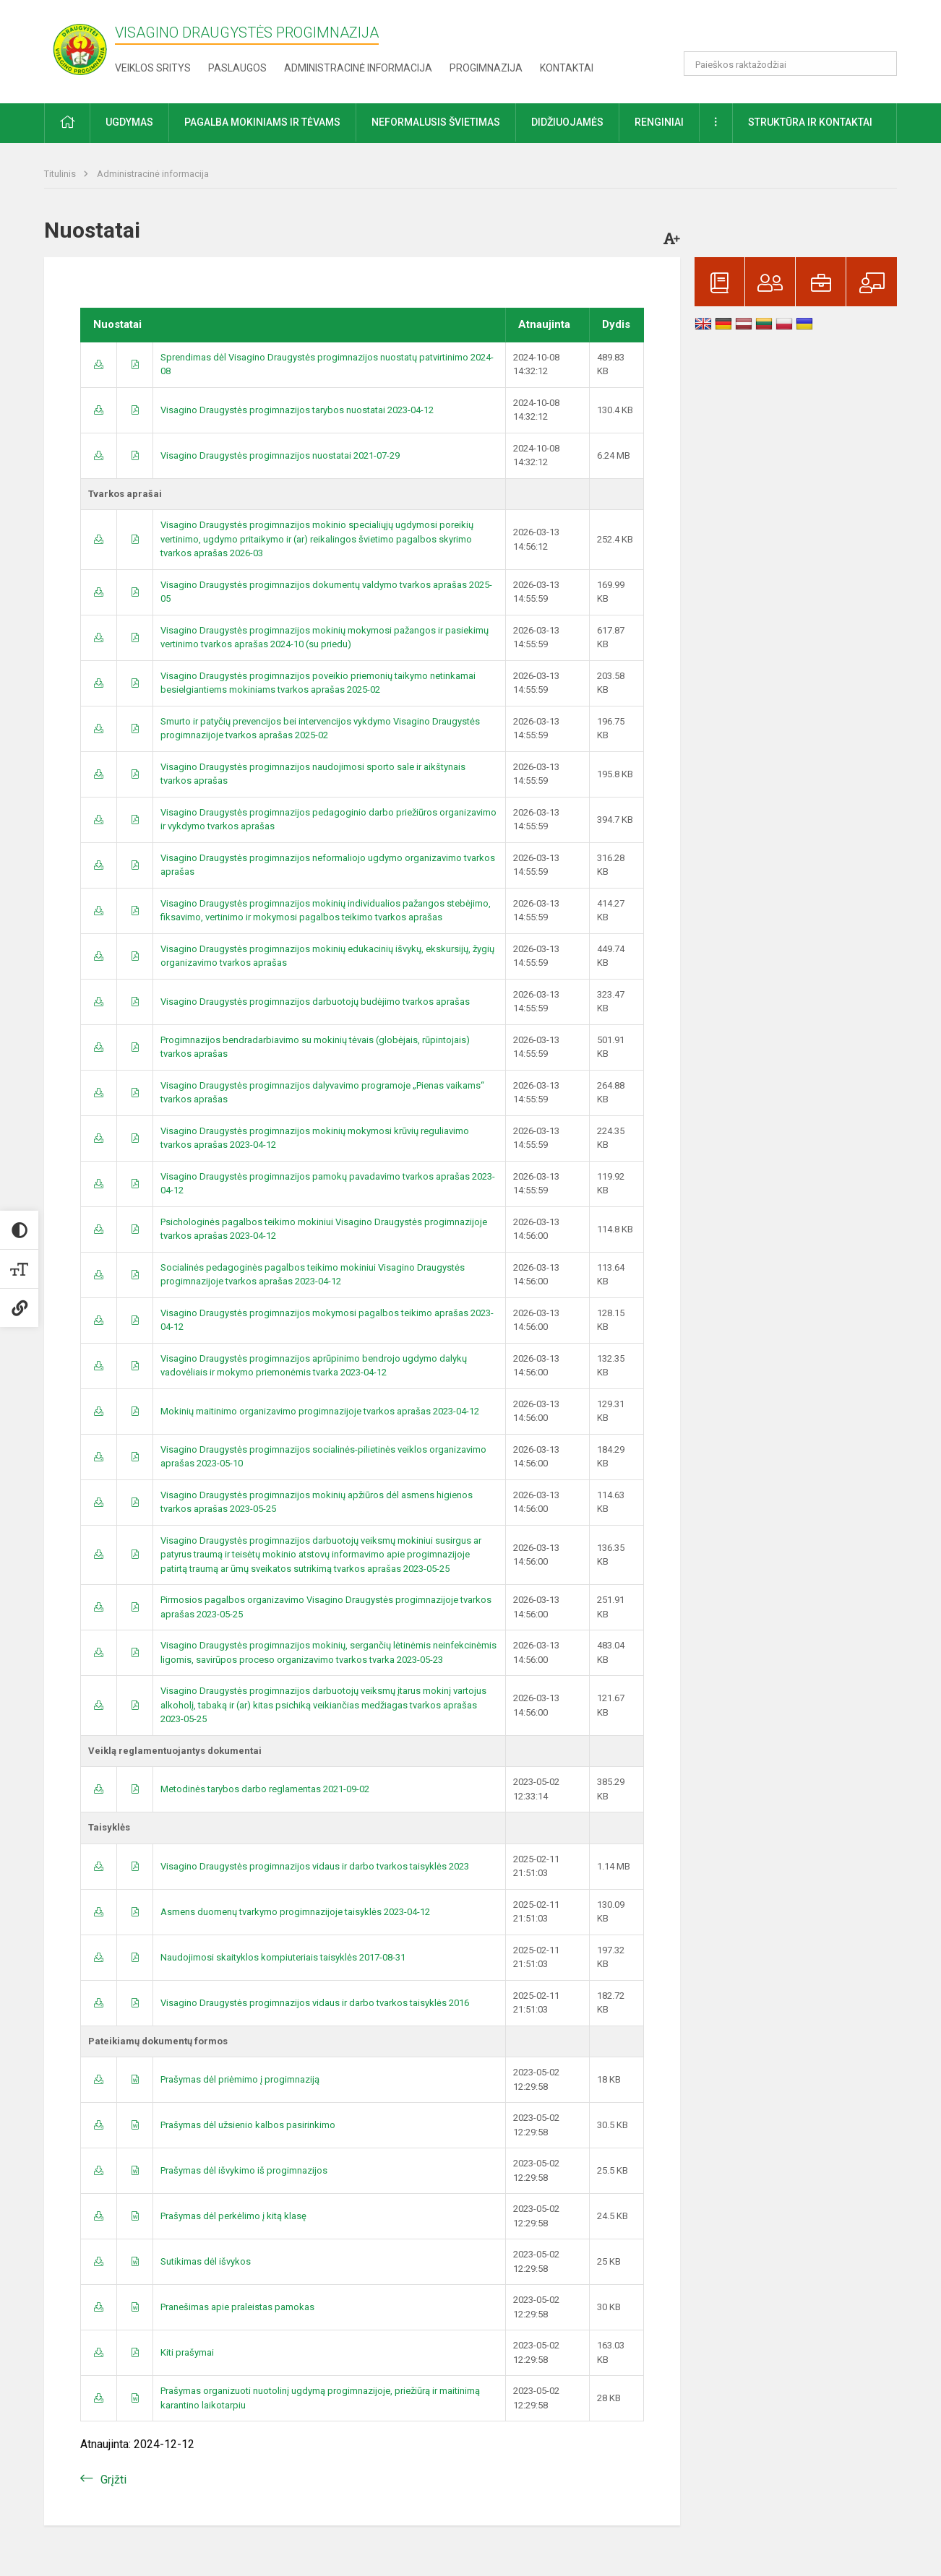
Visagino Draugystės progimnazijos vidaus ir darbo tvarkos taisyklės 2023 (314, 1866)
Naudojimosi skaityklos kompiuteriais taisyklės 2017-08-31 (282, 1957)
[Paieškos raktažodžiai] (790, 63)
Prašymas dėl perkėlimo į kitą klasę (233, 2215)
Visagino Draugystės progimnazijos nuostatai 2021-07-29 (280, 455)
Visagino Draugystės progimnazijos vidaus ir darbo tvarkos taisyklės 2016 (314, 2002)
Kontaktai (566, 68)
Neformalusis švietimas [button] (435, 122)
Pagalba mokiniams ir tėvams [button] (262, 122)
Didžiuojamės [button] (567, 122)
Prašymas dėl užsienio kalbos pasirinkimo (247, 2124)
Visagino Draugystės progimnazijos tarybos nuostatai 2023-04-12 (297, 410)
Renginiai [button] (659, 122)
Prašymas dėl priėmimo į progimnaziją (239, 2079)
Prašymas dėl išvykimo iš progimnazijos (243, 2170)
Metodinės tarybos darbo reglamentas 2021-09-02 (264, 1789)
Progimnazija (486, 68)
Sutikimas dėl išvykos (205, 2261)
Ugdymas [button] (129, 122)
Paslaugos (237, 68)
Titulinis (61, 173)
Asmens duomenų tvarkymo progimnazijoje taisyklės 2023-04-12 (295, 1911)
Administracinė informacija (358, 68)
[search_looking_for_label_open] (881, 64)
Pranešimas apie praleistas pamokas (237, 2306)
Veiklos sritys (153, 68)
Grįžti (113, 2479)
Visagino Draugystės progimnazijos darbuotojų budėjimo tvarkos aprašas (315, 1001)
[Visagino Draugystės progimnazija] (79, 49)
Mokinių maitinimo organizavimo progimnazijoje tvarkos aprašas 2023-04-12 (319, 1411)
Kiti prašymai (187, 2352)
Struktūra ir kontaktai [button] (810, 122)
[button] (798, 30)
